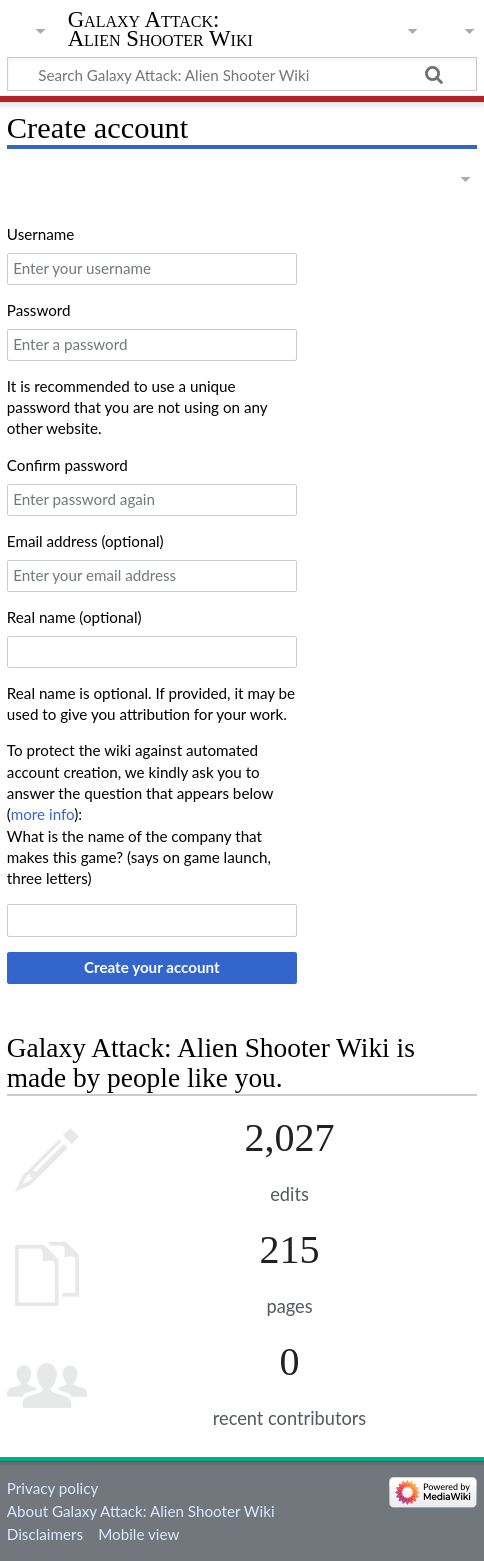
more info (42, 814)
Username (40, 234)
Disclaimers (45, 1534)
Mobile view (138, 1534)
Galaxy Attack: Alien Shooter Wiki (160, 29)
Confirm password (67, 465)
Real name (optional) (74, 617)
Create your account (152, 967)
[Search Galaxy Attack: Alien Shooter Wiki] (242, 74)
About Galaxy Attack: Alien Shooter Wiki (141, 1511)
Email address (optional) (85, 541)
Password (39, 310)
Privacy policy (52, 1488)
